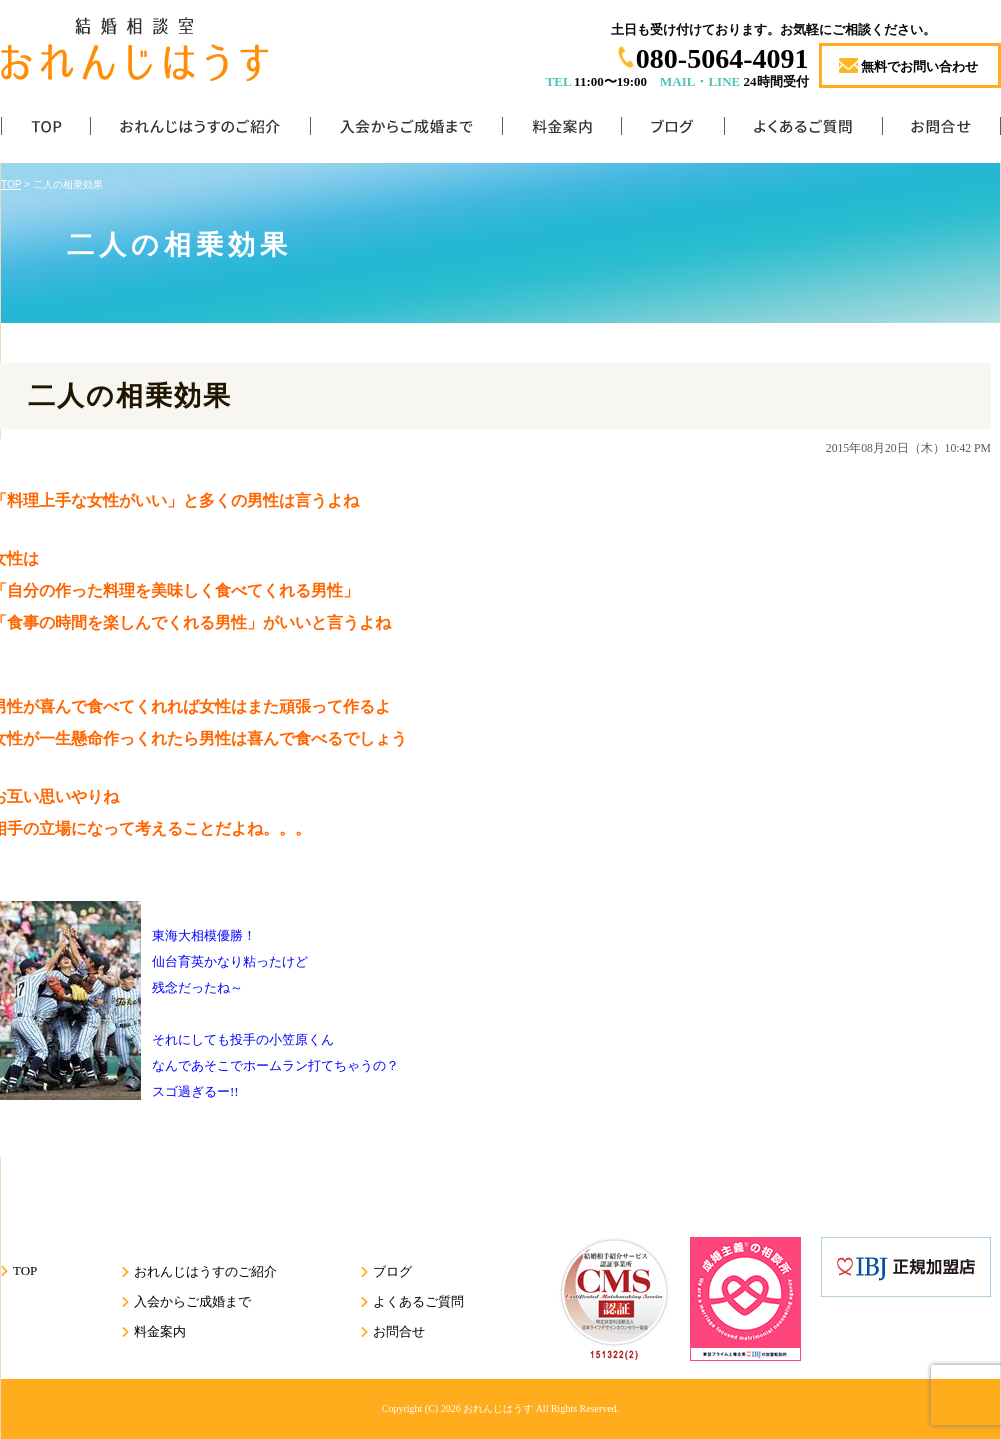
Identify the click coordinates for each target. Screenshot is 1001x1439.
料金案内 (561, 130)
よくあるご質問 (803, 130)
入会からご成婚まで (406, 130)
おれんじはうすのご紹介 (200, 130)
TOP (45, 130)
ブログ (672, 130)
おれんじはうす (498, 1408)
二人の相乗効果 (130, 396)
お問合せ (941, 130)
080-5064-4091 (722, 58)
